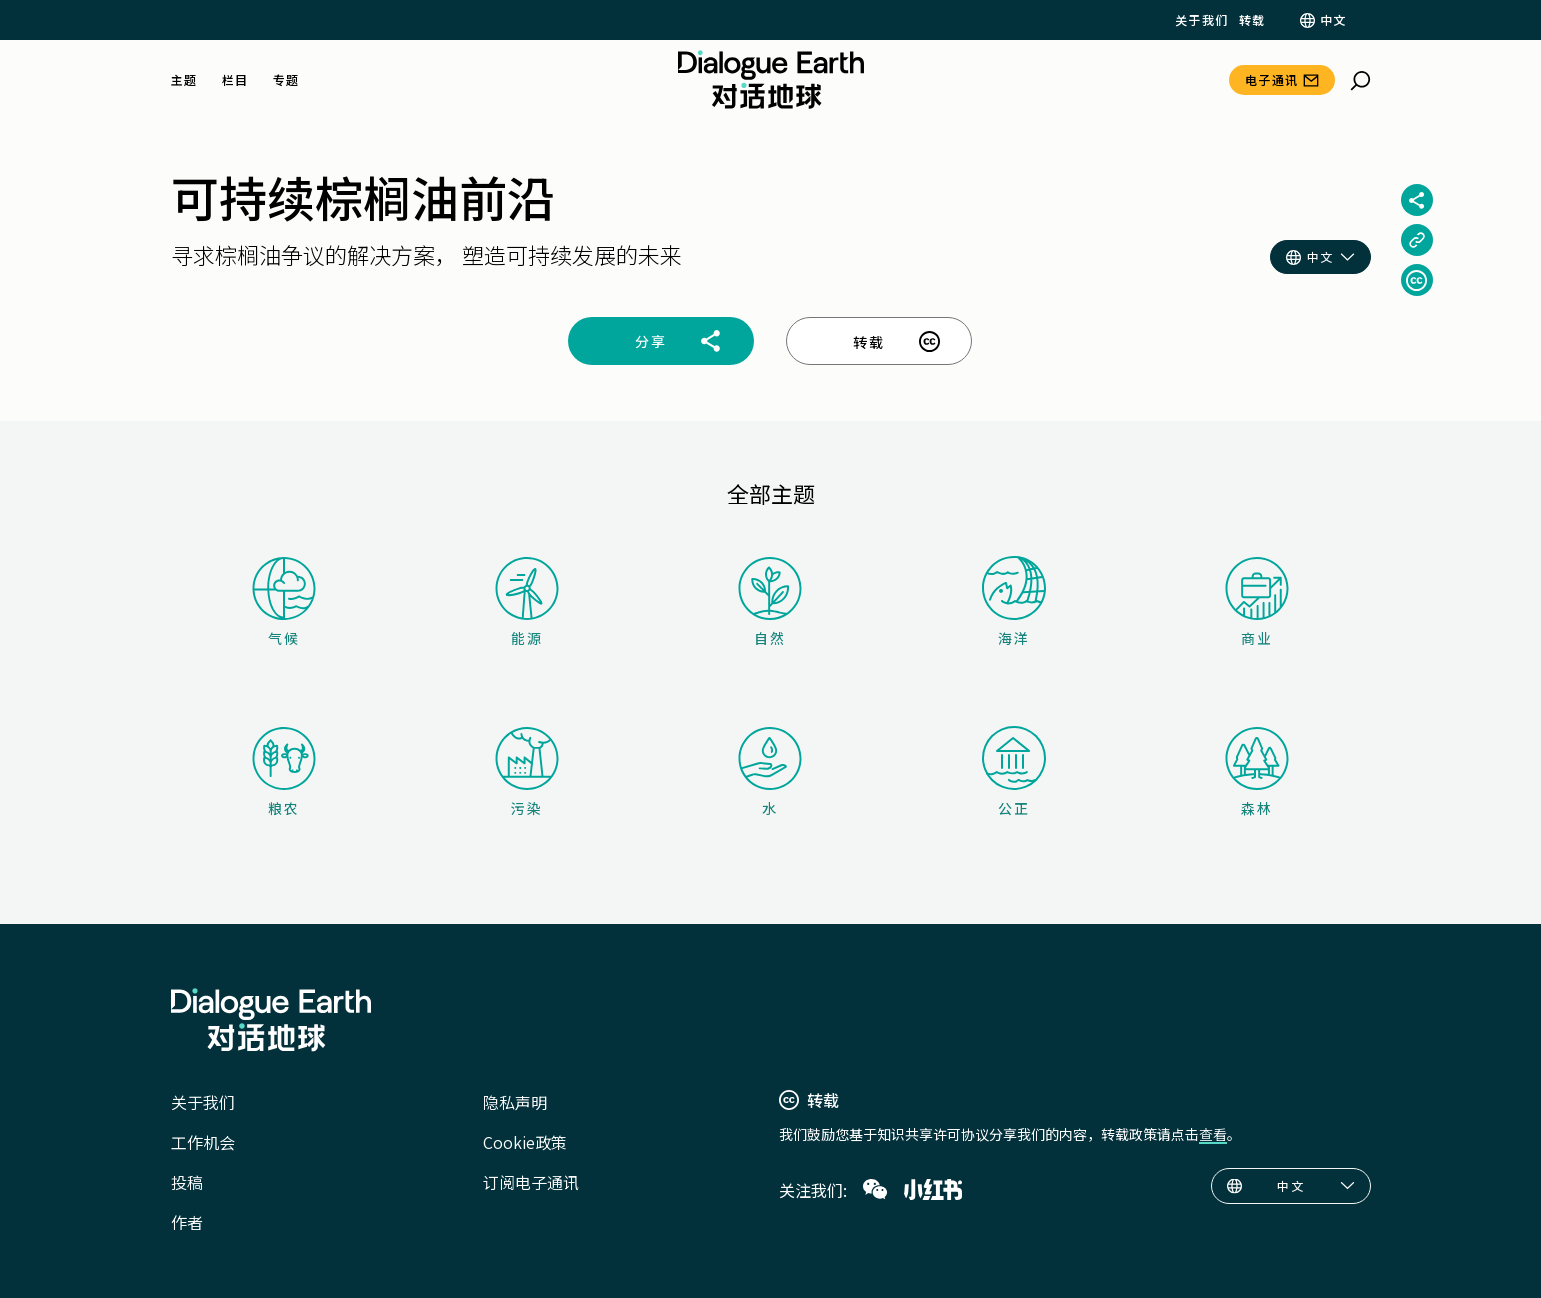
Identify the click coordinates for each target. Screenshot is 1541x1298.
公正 (1014, 772)
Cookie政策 (525, 1142)
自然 (770, 602)
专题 (286, 80)
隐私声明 (515, 1102)
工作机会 (203, 1142)
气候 (284, 602)
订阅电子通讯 (531, 1182)
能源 (527, 602)
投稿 (187, 1182)
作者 (187, 1222)
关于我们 (1202, 20)
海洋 (1014, 602)
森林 (1257, 772)
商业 (1257, 602)
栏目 (235, 80)
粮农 (284, 772)
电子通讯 (1272, 79)
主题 (184, 80)
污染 (527, 772)
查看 (1213, 1134)
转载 (1252, 20)
